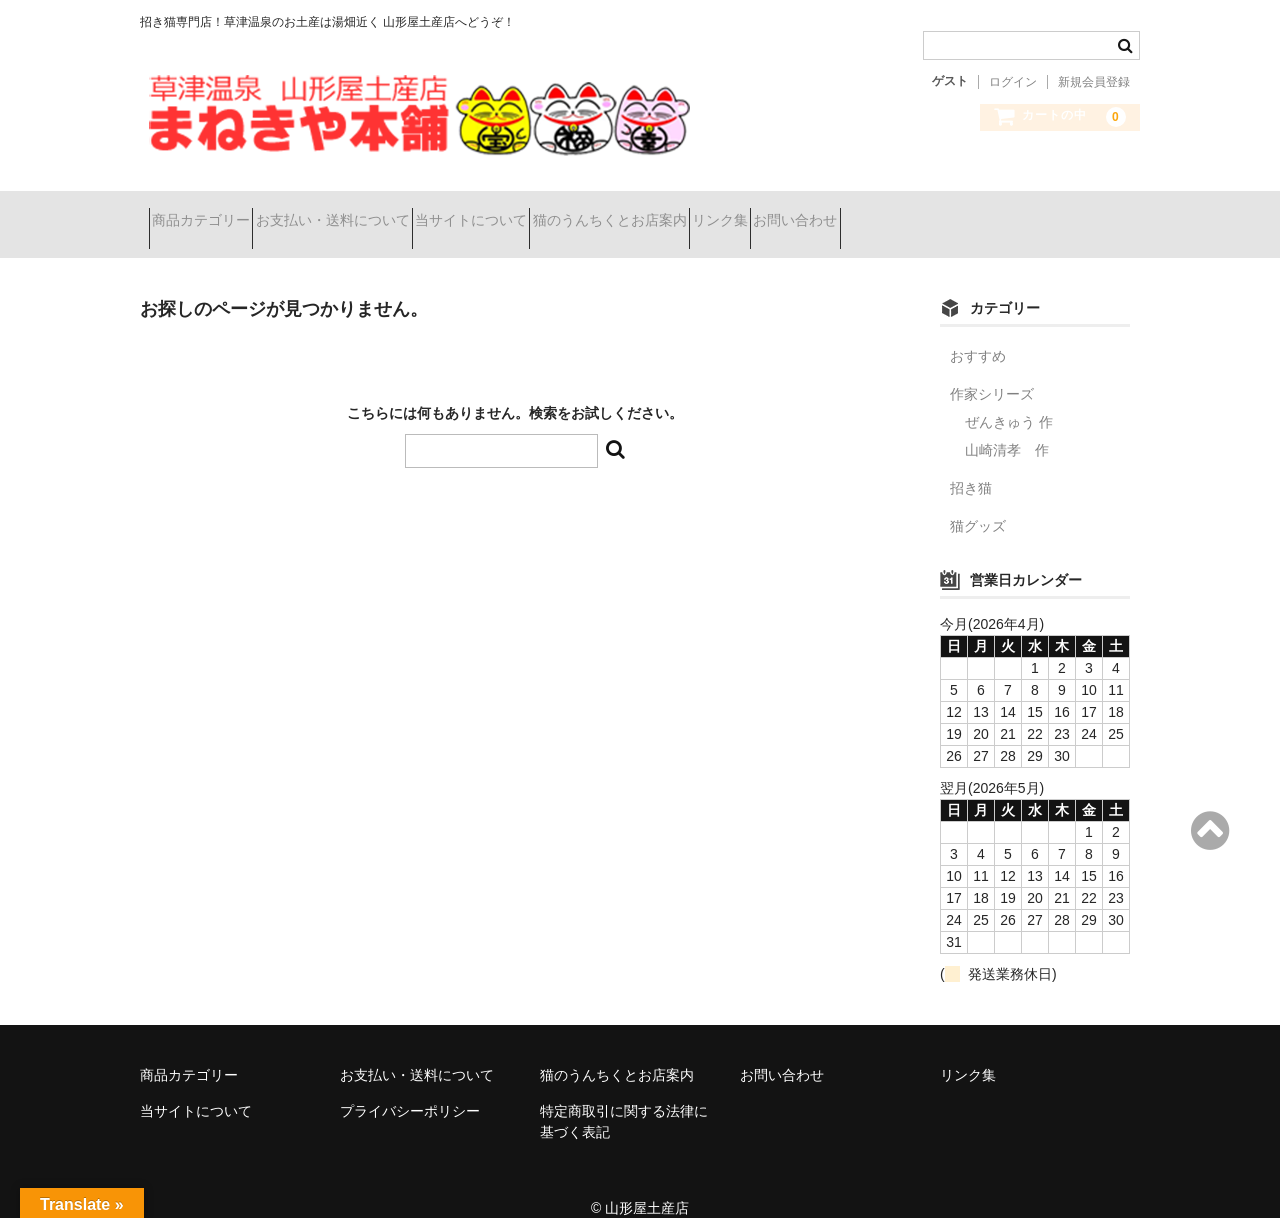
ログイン (1013, 82)
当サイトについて (551, 212)
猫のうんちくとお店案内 (725, 212)
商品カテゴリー (210, 212)
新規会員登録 (1094, 82)
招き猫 (971, 463)
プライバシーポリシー (410, 1086)
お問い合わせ (982, 212)
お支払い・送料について (377, 212)
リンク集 (871, 212)
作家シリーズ (992, 369)
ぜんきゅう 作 (1009, 397)
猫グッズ (978, 501)
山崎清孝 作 (1007, 425)
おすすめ (978, 331)
